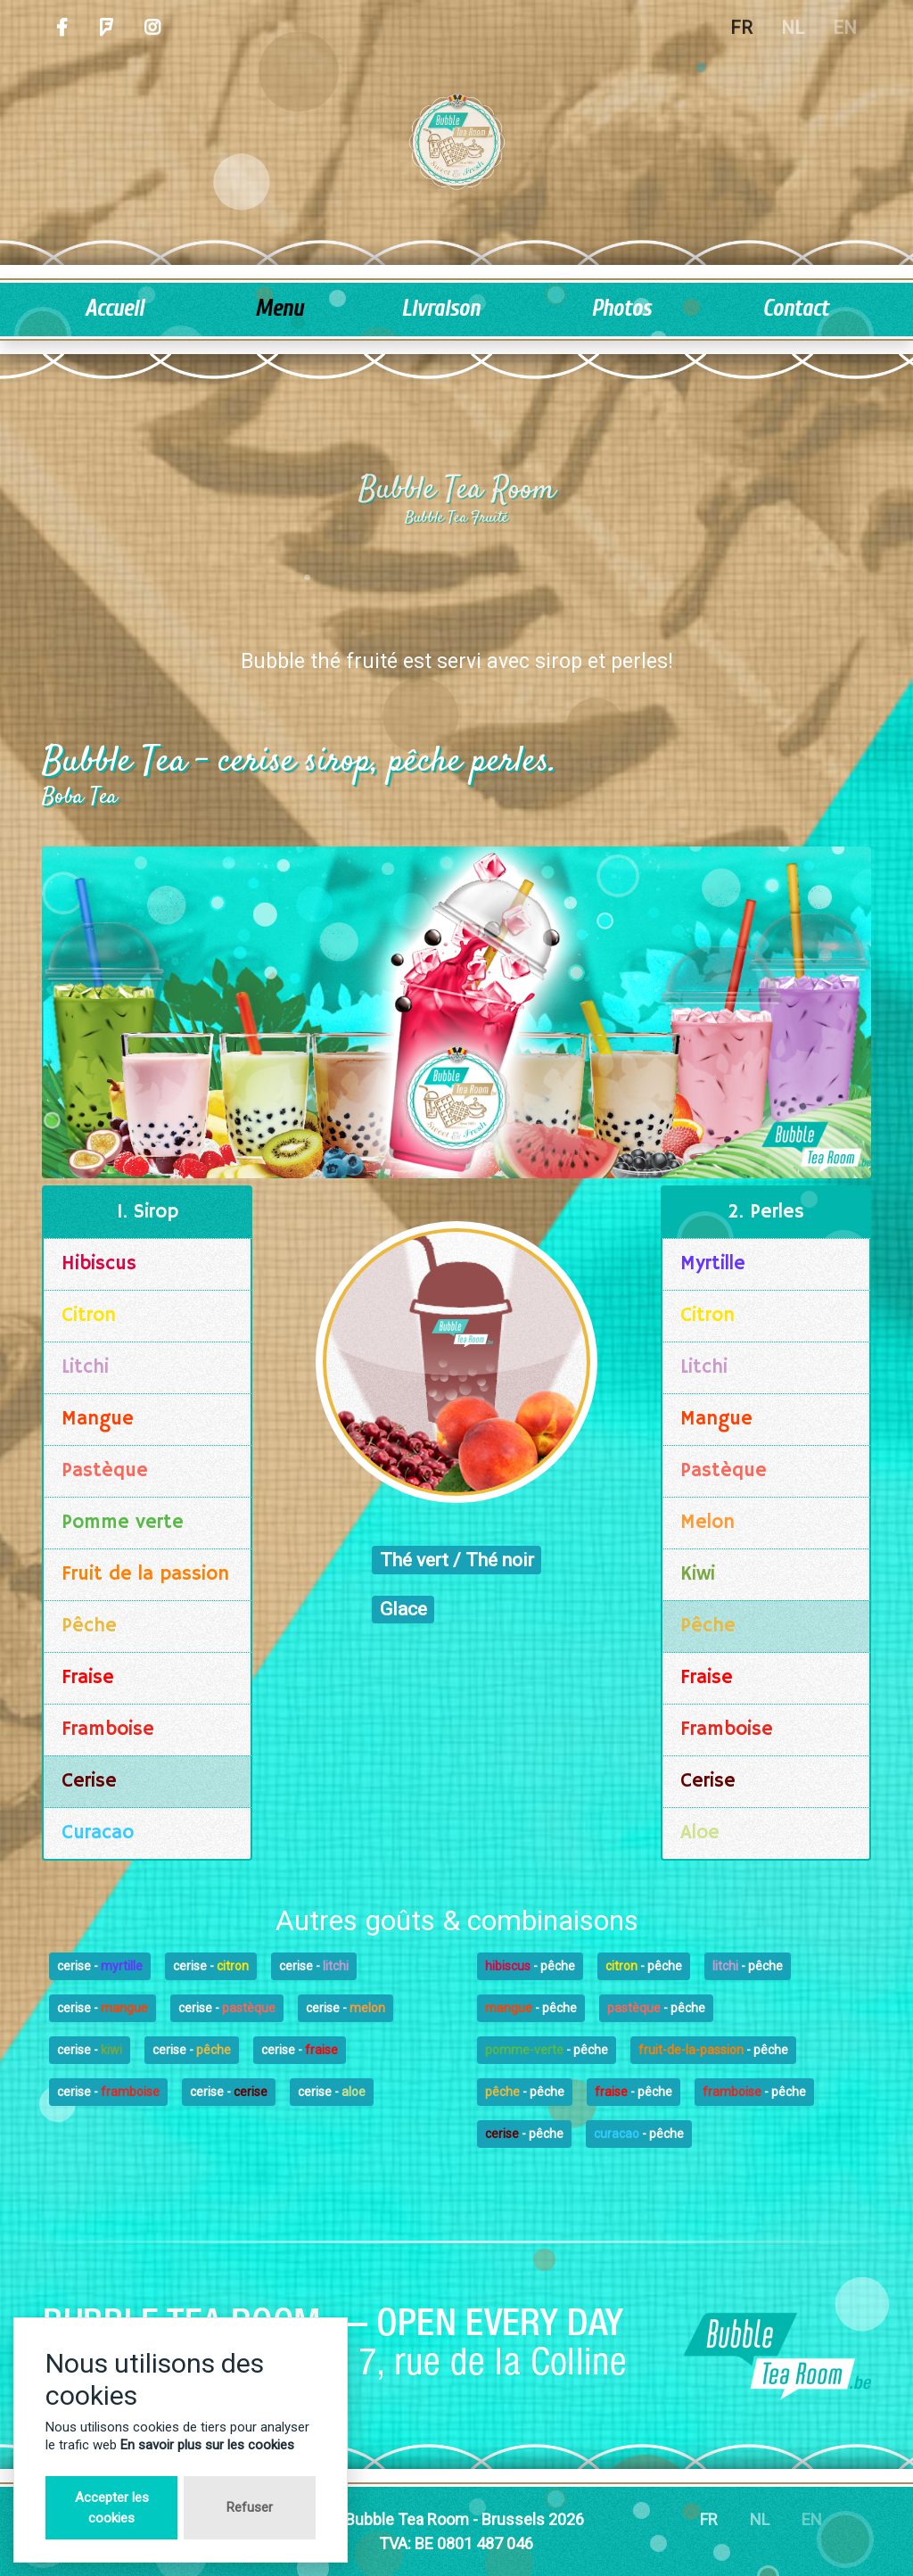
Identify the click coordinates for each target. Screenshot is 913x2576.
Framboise (108, 1729)
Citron (89, 1315)
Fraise (88, 1677)
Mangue (98, 1419)
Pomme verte (123, 1522)
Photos (621, 309)
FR (741, 27)
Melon (707, 1522)
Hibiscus (99, 1263)
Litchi (85, 1367)
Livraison (440, 309)
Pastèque (105, 1470)
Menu (279, 309)
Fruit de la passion (145, 1574)
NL (792, 27)
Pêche (89, 1626)
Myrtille (712, 1263)
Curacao (98, 1833)
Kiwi (697, 1574)
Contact (795, 309)
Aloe (700, 1833)
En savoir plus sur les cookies (207, 2445)
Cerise (89, 1781)
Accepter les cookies (112, 2507)
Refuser (249, 2507)
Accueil (114, 309)
